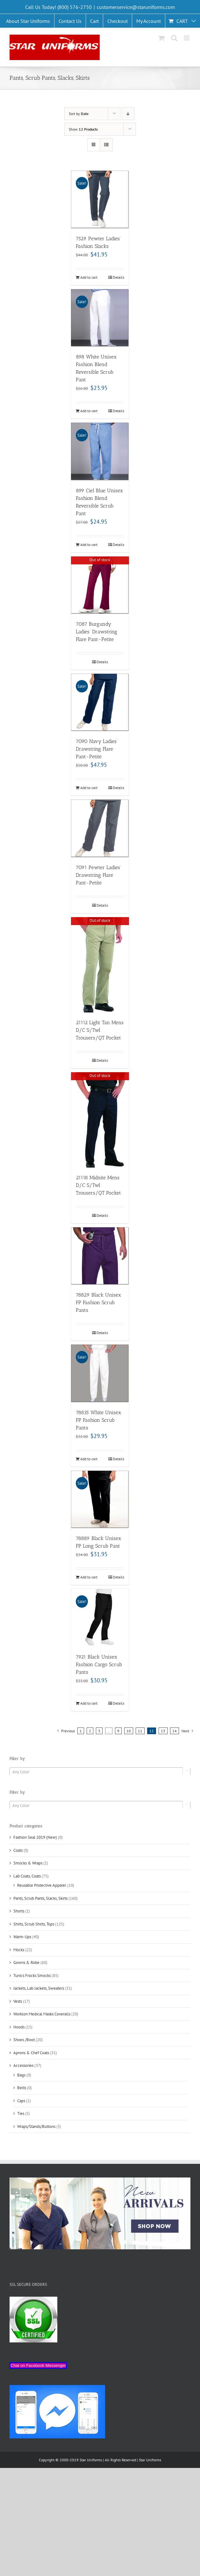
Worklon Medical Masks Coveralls (41, 2014)
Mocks (18, 1949)
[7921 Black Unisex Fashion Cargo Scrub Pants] (100, 1617)
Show (83, 129)
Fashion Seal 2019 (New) (35, 1837)
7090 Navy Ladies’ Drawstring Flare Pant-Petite (97, 749)
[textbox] (100, 1772)
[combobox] (100, 1771)
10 (128, 1730)
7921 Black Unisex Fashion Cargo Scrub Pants (99, 1664)
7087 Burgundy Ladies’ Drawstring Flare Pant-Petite (96, 631)
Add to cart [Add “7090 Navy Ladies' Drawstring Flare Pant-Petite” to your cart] (88, 787)
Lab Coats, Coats (27, 1876)
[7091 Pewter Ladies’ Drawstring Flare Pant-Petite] (100, 828)
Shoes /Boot (24, 2039)
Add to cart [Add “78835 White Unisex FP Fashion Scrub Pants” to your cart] (88, 1458)
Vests (17, 2001)
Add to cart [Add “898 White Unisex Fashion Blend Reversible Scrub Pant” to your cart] (88, 410)
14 (174, 1730)
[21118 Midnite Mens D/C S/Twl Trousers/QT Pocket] (100, 1120)
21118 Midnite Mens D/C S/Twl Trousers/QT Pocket (98, 1185)
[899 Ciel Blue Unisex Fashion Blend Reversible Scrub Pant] (100, 451)
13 (163, 1730)
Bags (21, 2075)
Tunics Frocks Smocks (32, 1975)
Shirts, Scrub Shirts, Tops (33, 1924)
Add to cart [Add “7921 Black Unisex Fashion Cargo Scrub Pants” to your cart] (88, 1703)
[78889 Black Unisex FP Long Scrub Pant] (100, 1499)
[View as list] (106, 145)
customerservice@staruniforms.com (136, 7)
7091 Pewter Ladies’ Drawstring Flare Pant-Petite (98, 875)
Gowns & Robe (26, 1962)
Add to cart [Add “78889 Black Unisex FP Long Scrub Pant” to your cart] (88, 1577)
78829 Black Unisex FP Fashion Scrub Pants (98, 1302)
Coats (18, 1850)
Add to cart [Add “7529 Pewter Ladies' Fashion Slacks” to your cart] (88, 277)
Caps (21, 2100)
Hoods (19, 2027)
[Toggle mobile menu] (187, 38)
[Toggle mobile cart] (161, 38)
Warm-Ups (22, 1936)
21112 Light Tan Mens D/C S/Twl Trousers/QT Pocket (100, 1030)
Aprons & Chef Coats (31, 2052)
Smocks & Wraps (27, 1863)
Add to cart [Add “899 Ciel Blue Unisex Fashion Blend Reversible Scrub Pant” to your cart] (88, 544)
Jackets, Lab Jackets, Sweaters (38, 1988)
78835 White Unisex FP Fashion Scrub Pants (98, 1420)
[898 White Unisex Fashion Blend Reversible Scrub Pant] (100, 318)
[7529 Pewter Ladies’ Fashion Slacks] (100, 199)
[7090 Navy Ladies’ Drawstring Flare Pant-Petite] (100, 702)
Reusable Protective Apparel (41, 1885)
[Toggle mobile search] (174, 38)
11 (140, 1730)
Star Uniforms (150, 2459)
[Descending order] (128, 113)
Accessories (23, 2065)
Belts (21, 2087)
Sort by (79, 113)
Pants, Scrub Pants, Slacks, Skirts (40, 1898)
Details (118, 277)
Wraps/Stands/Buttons (36, 2126)
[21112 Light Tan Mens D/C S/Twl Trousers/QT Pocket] (100, 964)
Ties (20, 2113)
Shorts (18, 1911)
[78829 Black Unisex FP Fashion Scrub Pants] (100, 1256)
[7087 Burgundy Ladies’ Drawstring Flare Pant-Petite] (100, 585)
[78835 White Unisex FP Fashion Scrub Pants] (100, 1373)
